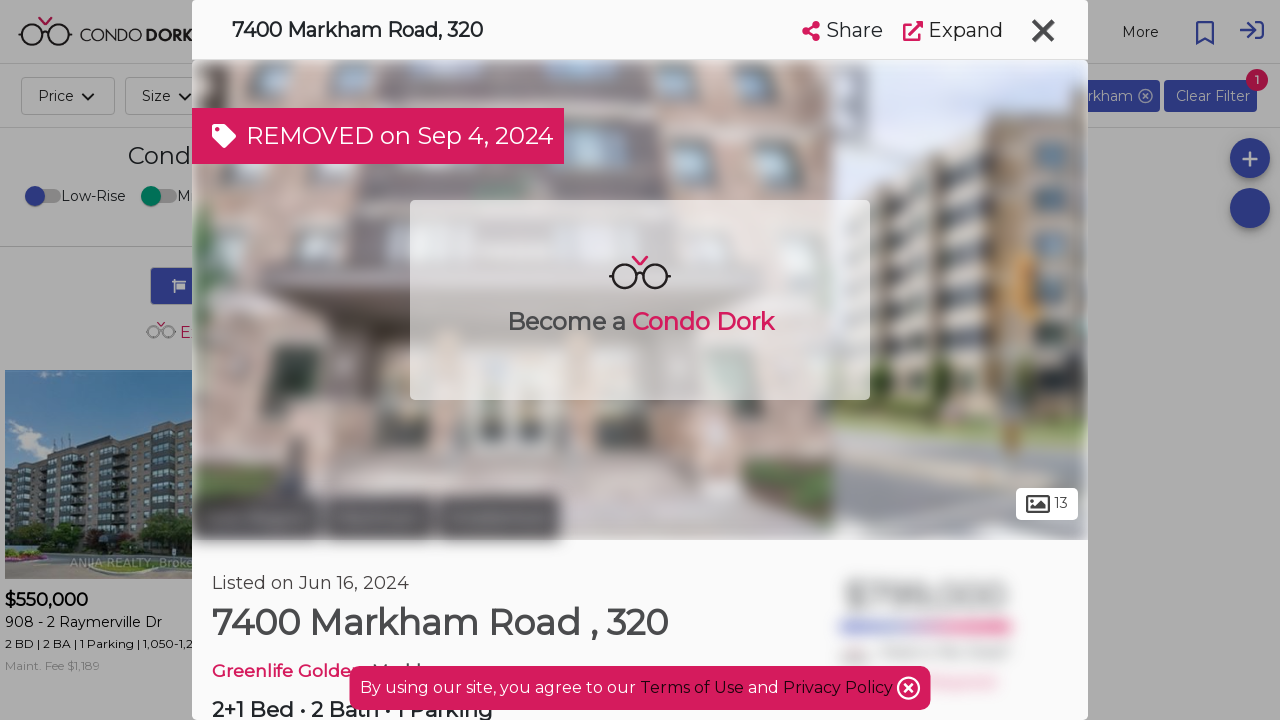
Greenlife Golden (287, 670)
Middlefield (498, 518)
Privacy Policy (840, 687)
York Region (256, 518)
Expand (953, 30)
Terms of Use (692, 687)
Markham (379, 518)
